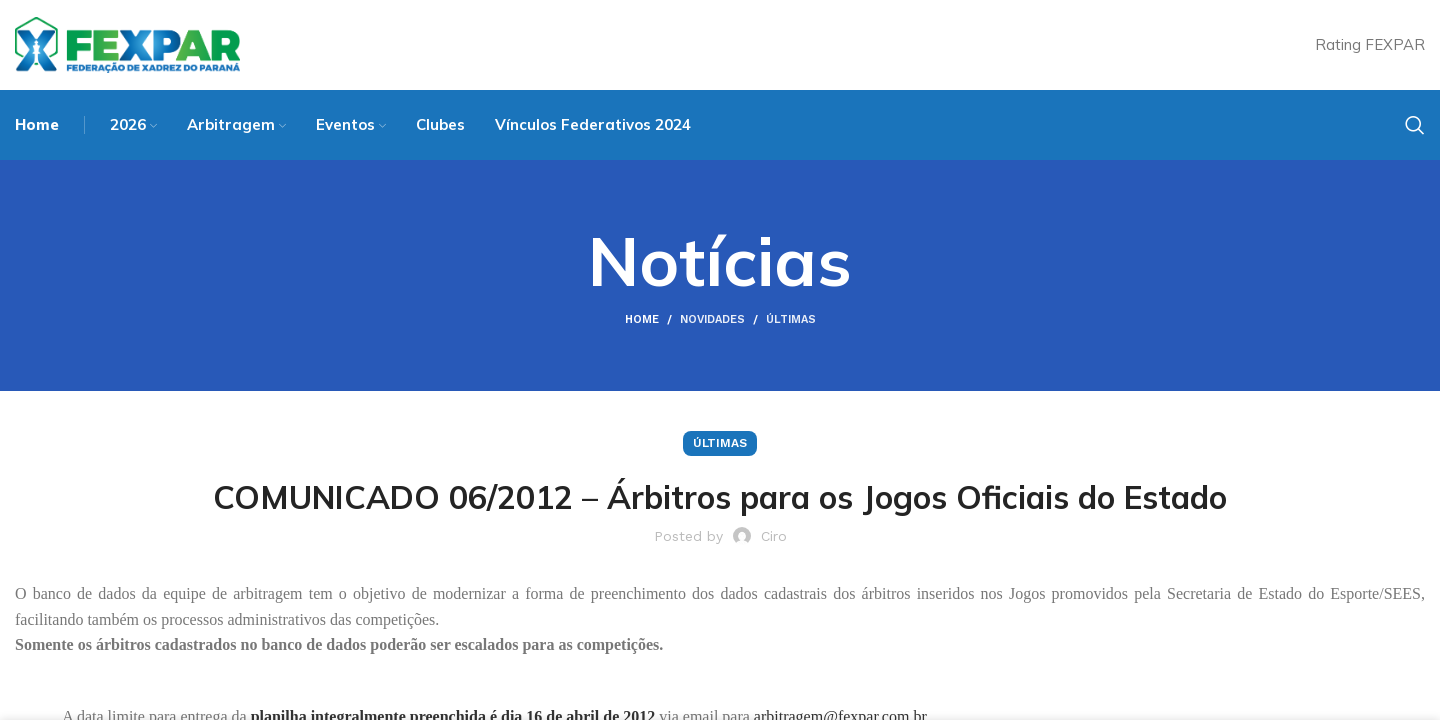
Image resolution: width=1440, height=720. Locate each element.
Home (642, 319)
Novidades (712, 319)
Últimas (791, 319)
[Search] (1415, 125)
